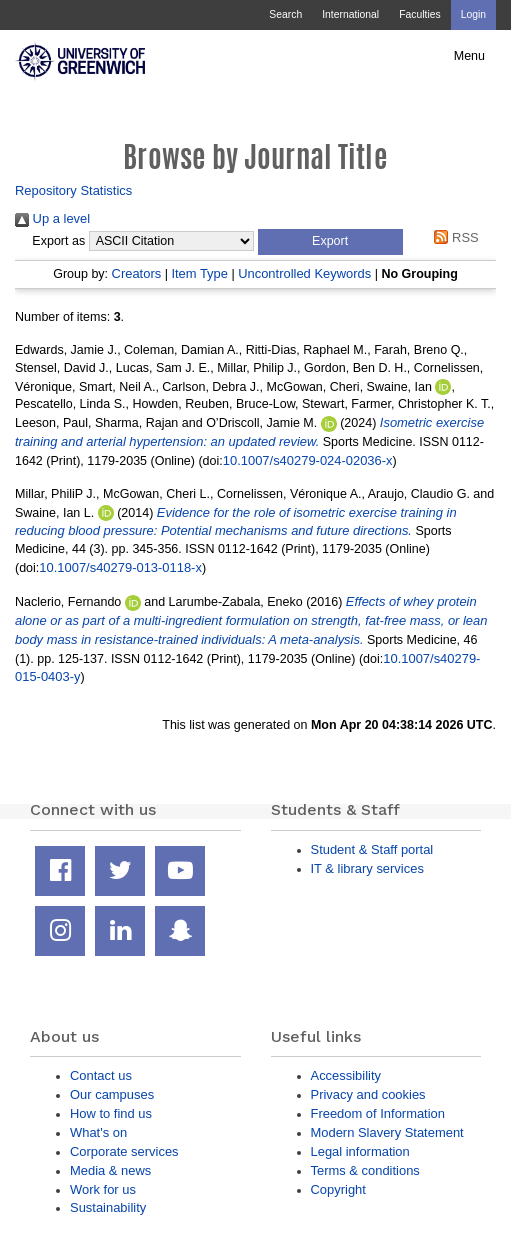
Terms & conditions (365, 1170)
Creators (137, 273)
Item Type (199, 273)
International (350, 14)
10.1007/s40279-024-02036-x (308, 460)
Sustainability (108, 1207)
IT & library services (367, 868)
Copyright (338, 1189)
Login (473, 14)
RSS (453, 237)
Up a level (52, 218)
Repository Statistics (73, 190)
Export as (58, 241)
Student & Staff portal (372, 849)
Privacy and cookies (368, 1094)
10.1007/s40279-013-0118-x (120, 567)
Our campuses (112, 1094)
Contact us (101, 1075)
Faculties (419, 14)
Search (285, 14)
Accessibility (346, 1075)
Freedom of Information (378, 1113)
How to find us (111, 1113)
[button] (330, 242)
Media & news (110, 1170)
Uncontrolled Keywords (304, 273)
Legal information (360, 1151)
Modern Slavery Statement (387, 1132)
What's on (98, 1132)
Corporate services (124, 1151)
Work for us (103, 1189)
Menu (469, 56)
